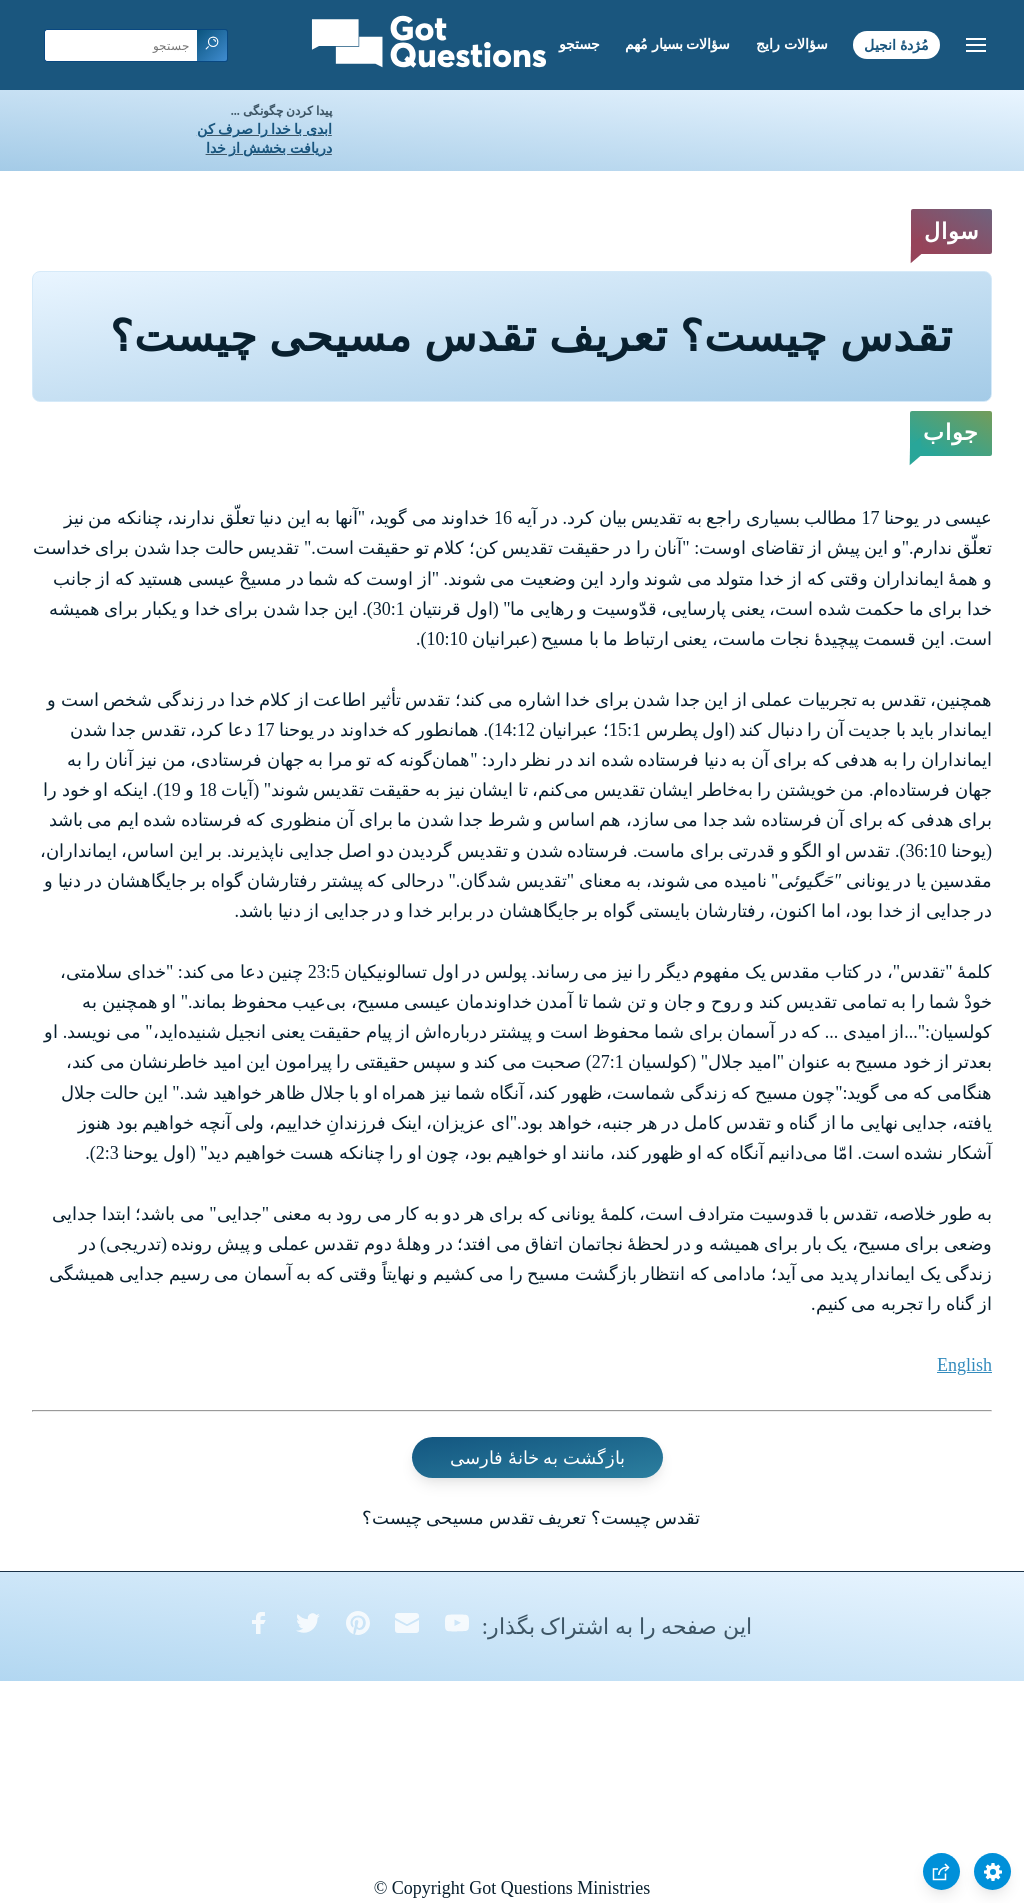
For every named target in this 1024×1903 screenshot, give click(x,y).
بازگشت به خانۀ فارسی (537, 1457)
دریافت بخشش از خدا (269, 148)
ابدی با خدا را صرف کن (264, 129)
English (964, 1365)
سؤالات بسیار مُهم (677, 44)
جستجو (579, 44)
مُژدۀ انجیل (896, 44)
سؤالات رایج (792, 44)
